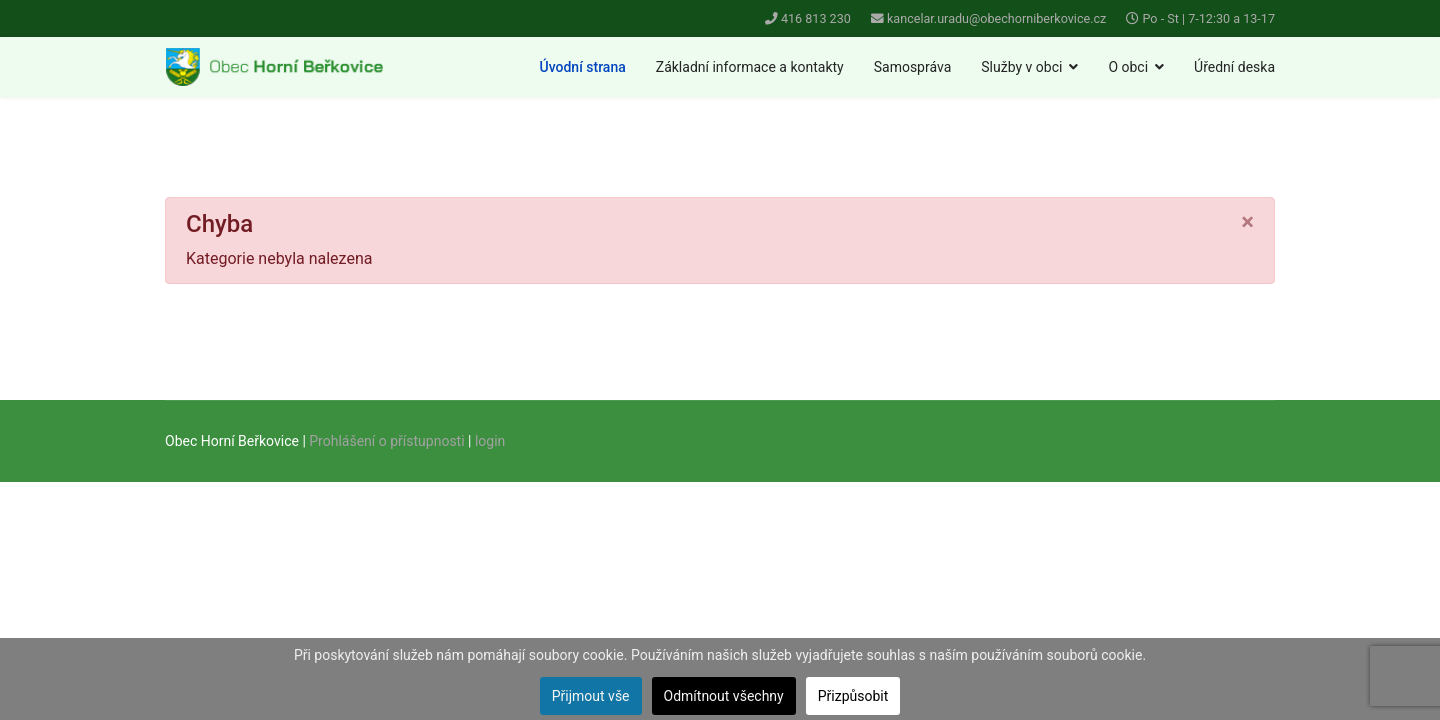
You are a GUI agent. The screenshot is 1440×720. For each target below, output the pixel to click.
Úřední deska (1234, 67)
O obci (1128, 67)
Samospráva (913, 67)
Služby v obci (1021, 67)
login (490, 441)
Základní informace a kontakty (750, 67)
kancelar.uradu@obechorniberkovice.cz (996, 18)
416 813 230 (816, 18)
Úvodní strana (583, 67)
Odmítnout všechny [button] (724, 696)
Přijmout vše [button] (591, 696)
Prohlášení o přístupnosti (386, 441)
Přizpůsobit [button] (853, 696)
